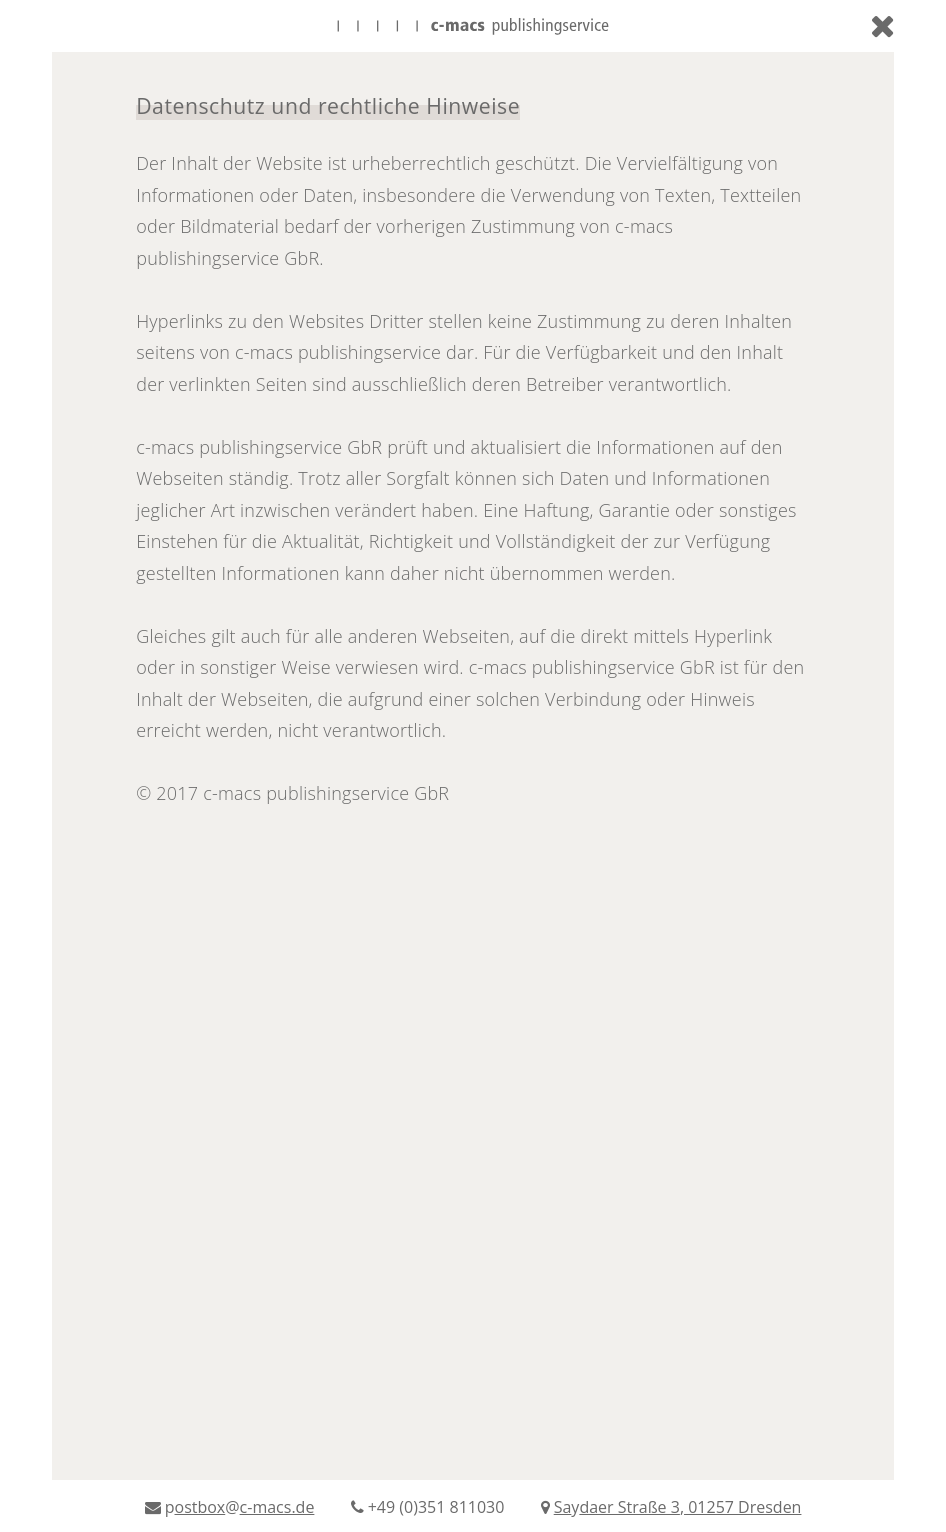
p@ (232, 1507)
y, (671, 1507)
